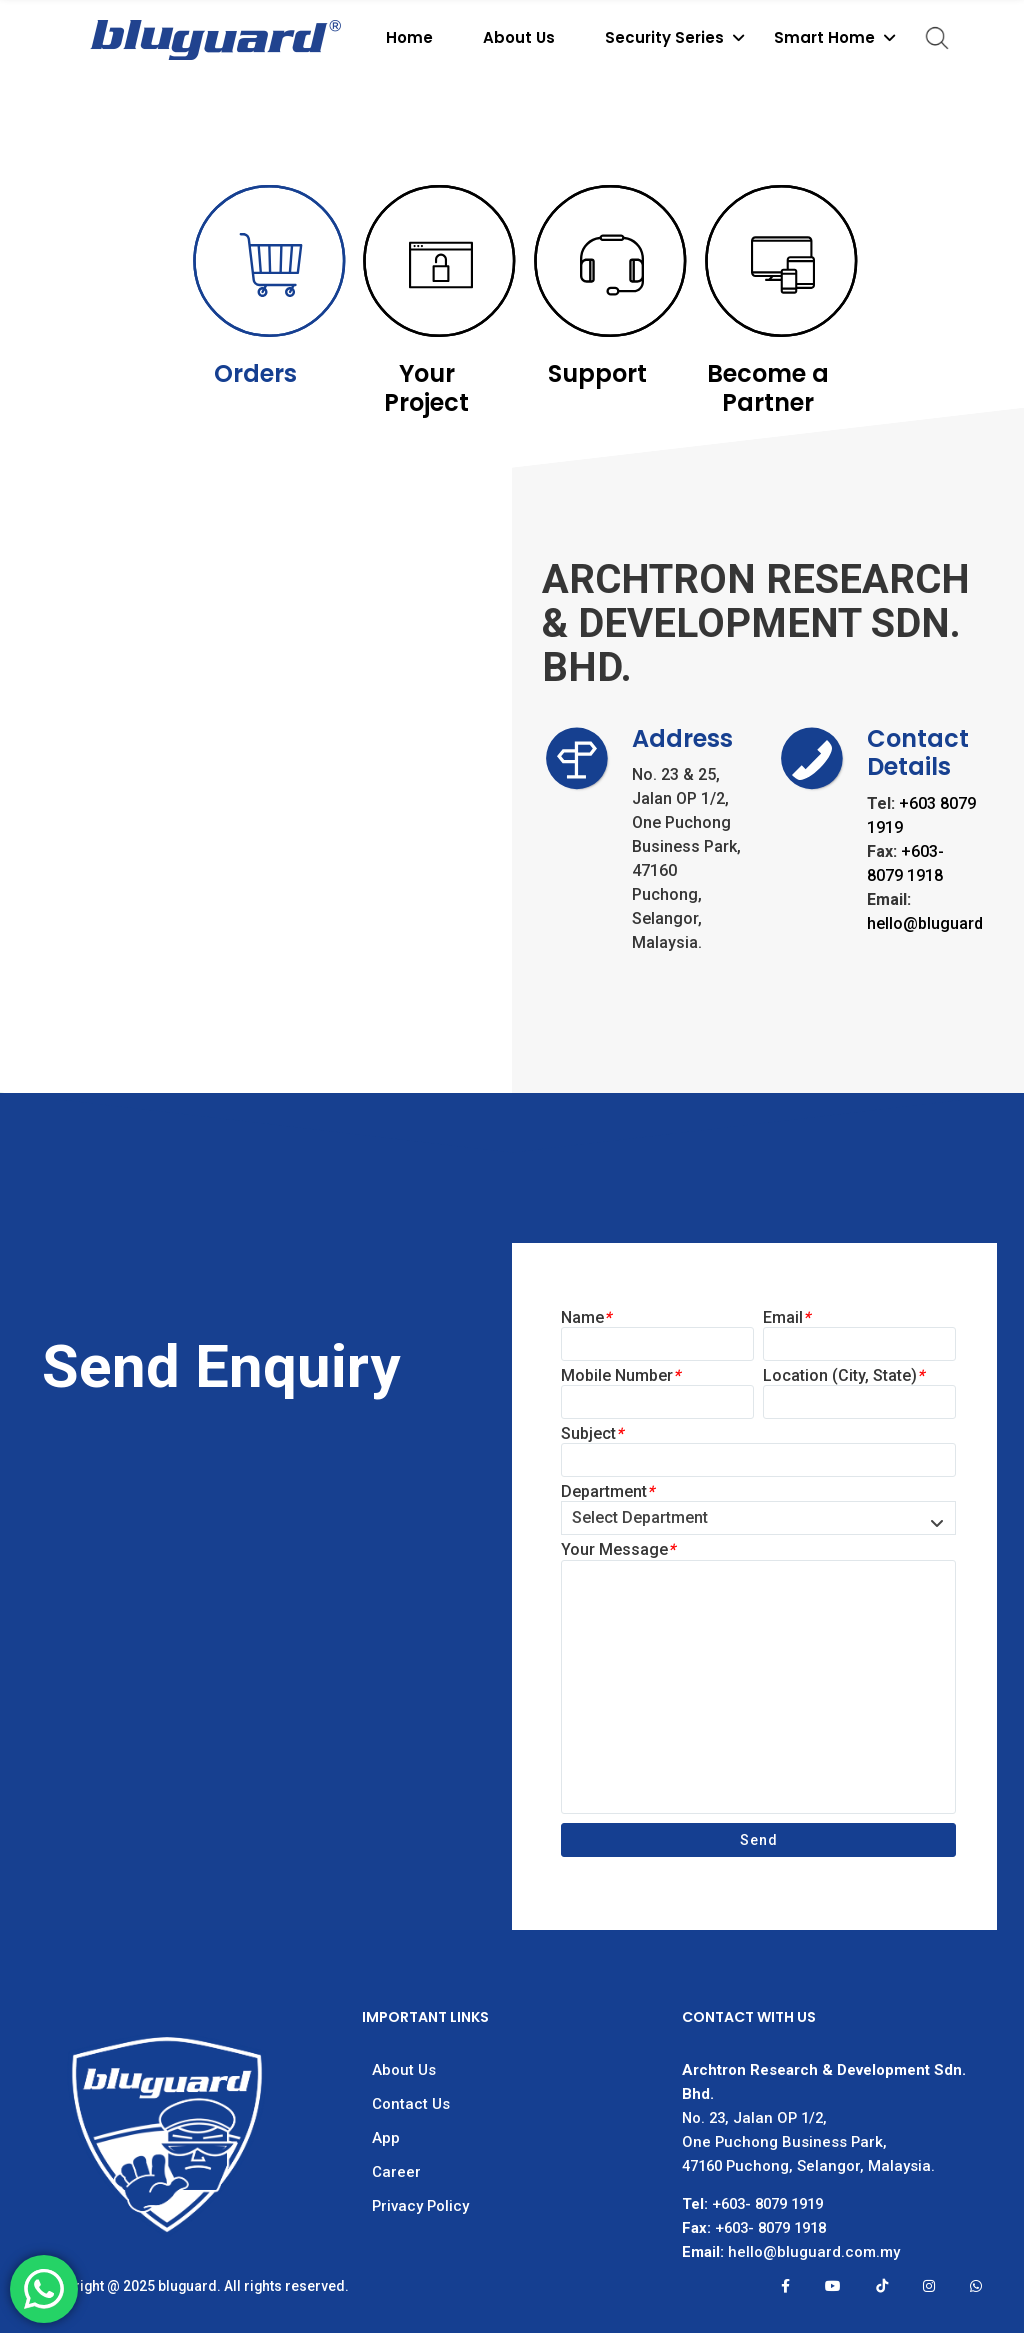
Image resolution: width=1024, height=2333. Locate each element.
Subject (592, 1433)
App (386, 2138)
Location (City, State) (843, 1375)
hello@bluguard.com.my (814, 2252)
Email (786, 1317)
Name (586, 1317)
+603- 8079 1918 (770, 2228)
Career (396, 2172)
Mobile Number (620, 1375)
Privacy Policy (420, 2206)
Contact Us (411, 2104)
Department (607, 1491)
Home (409, 37)
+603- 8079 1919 (767, 2204)
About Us (519, 37)
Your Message (618, 1549)
